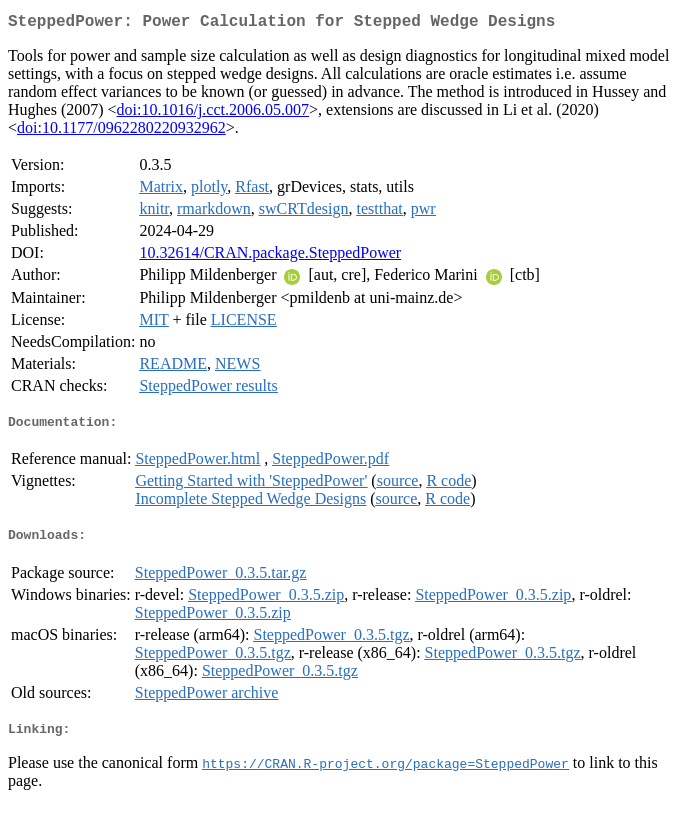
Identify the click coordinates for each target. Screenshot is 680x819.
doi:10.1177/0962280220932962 (121, 131)
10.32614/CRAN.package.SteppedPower (270, 256)
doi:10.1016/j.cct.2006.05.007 (213, 113)
